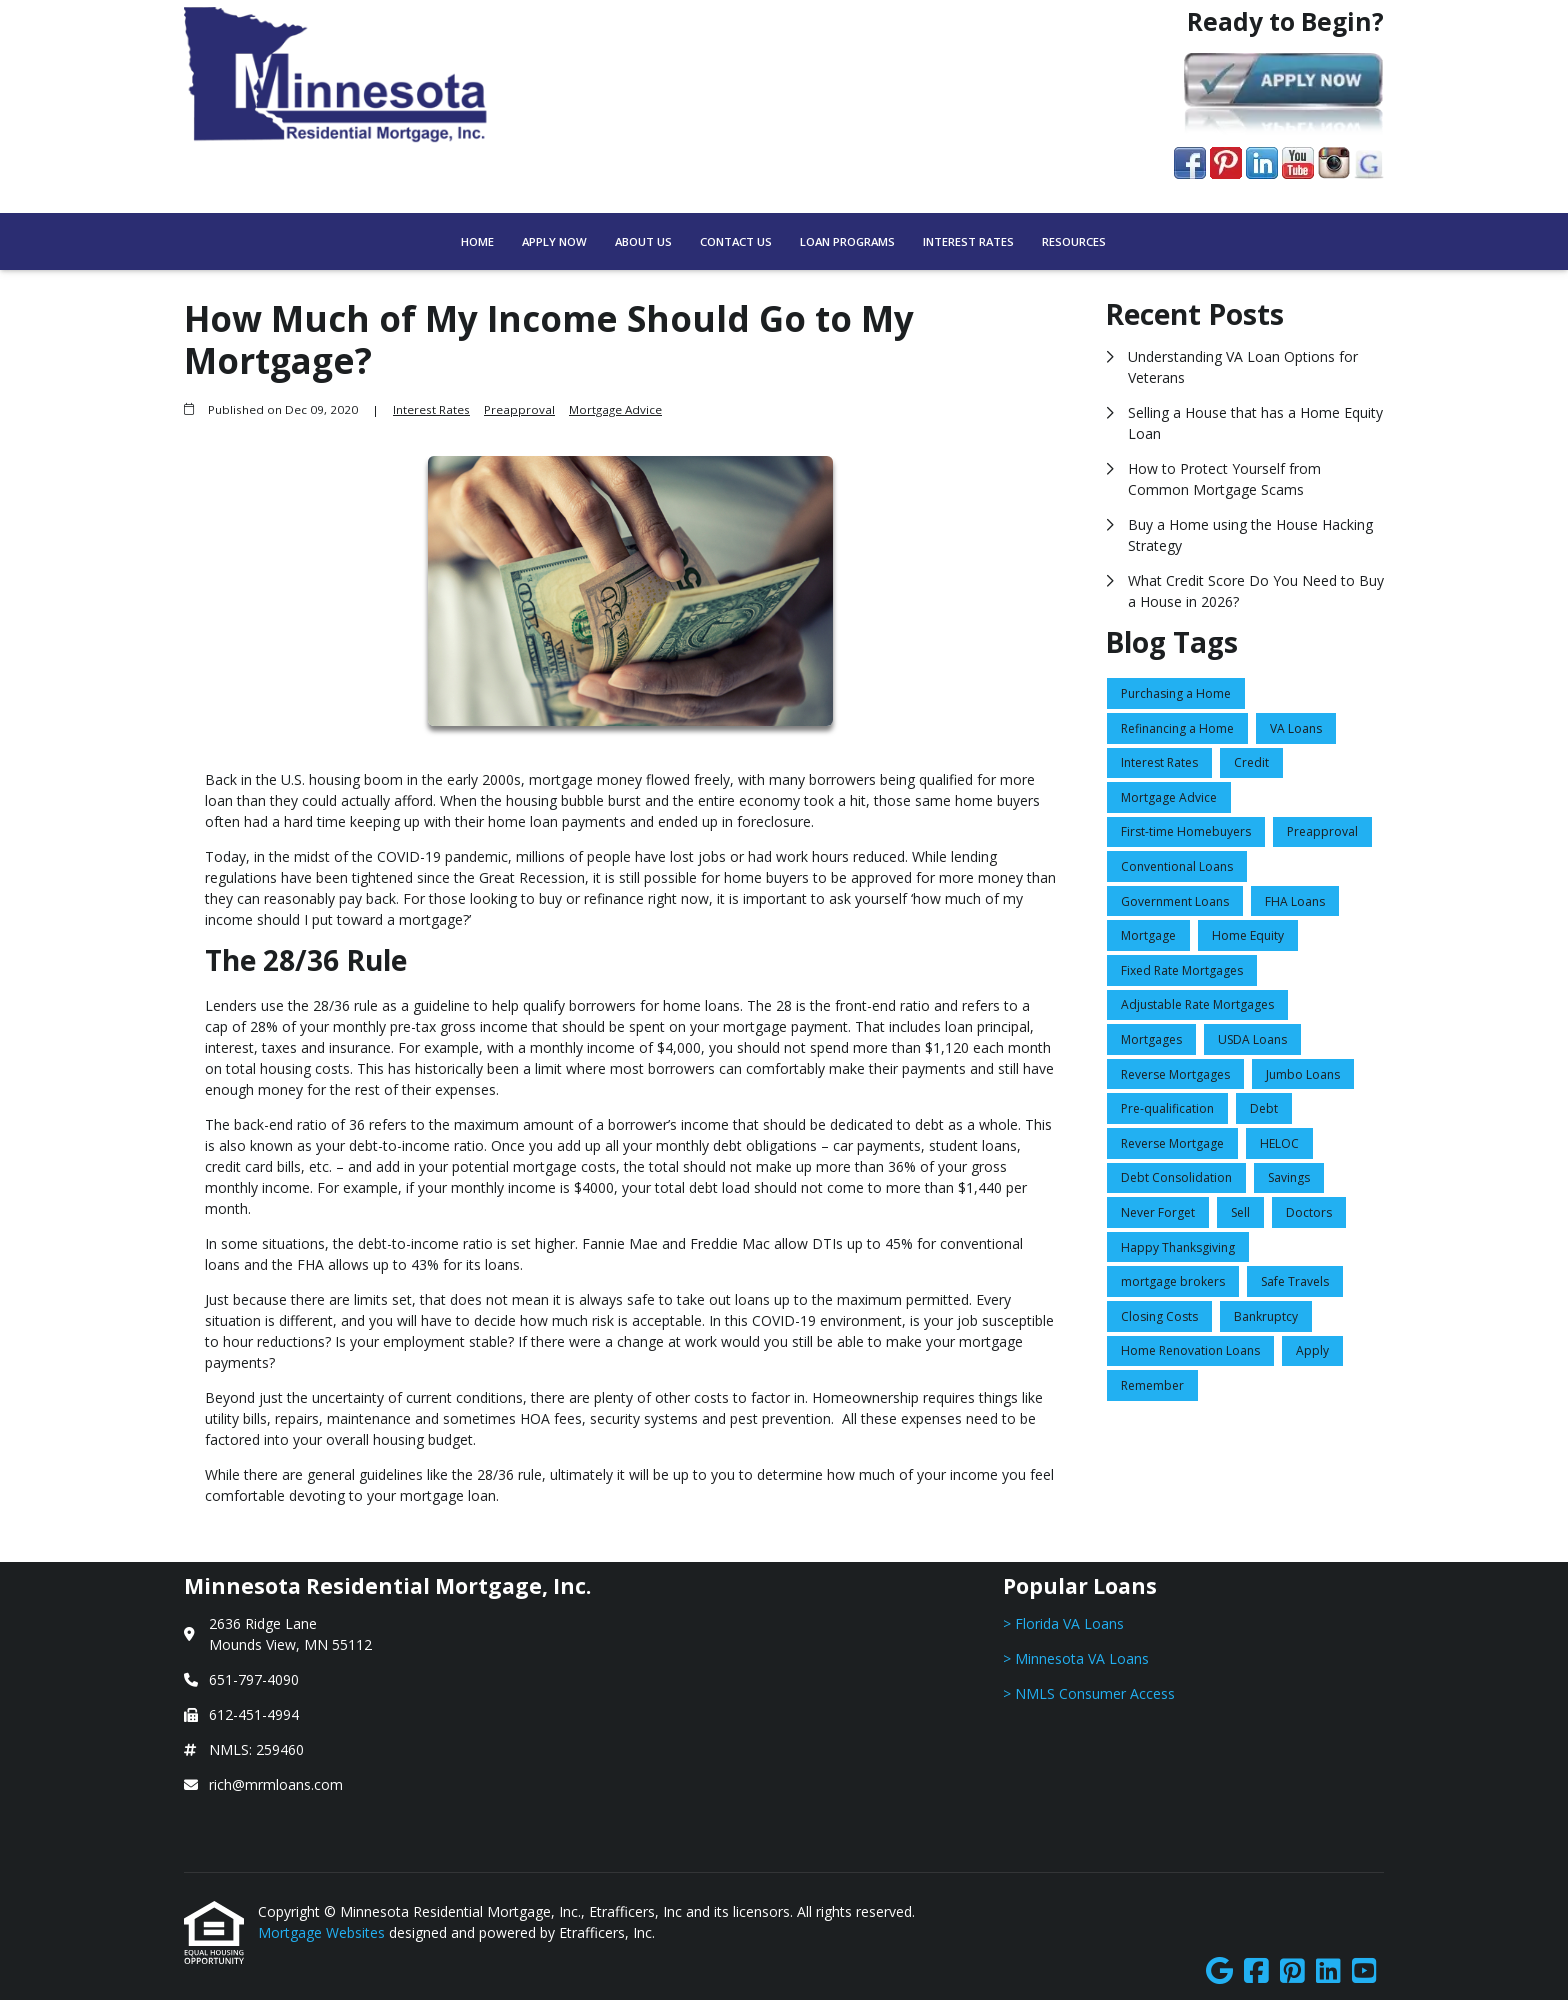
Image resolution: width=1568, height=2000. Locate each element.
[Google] (1219, 1971)
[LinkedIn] (1328, 1971)
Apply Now (554, 241)
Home (477, 241)
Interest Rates (968, 241)
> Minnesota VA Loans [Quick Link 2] (1076, 1658)
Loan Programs (847, 241)
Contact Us (736, 241)
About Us (643, 241)
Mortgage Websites (323, 1932)
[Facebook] (1256, 1971)
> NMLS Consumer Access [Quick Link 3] (1089, 1693)
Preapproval (519, 409)
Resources (1074, 241)
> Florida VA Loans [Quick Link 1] (1063, 1623)
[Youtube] (1364, 1971)
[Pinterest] (1292, 1971)
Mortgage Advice (615, 409)
